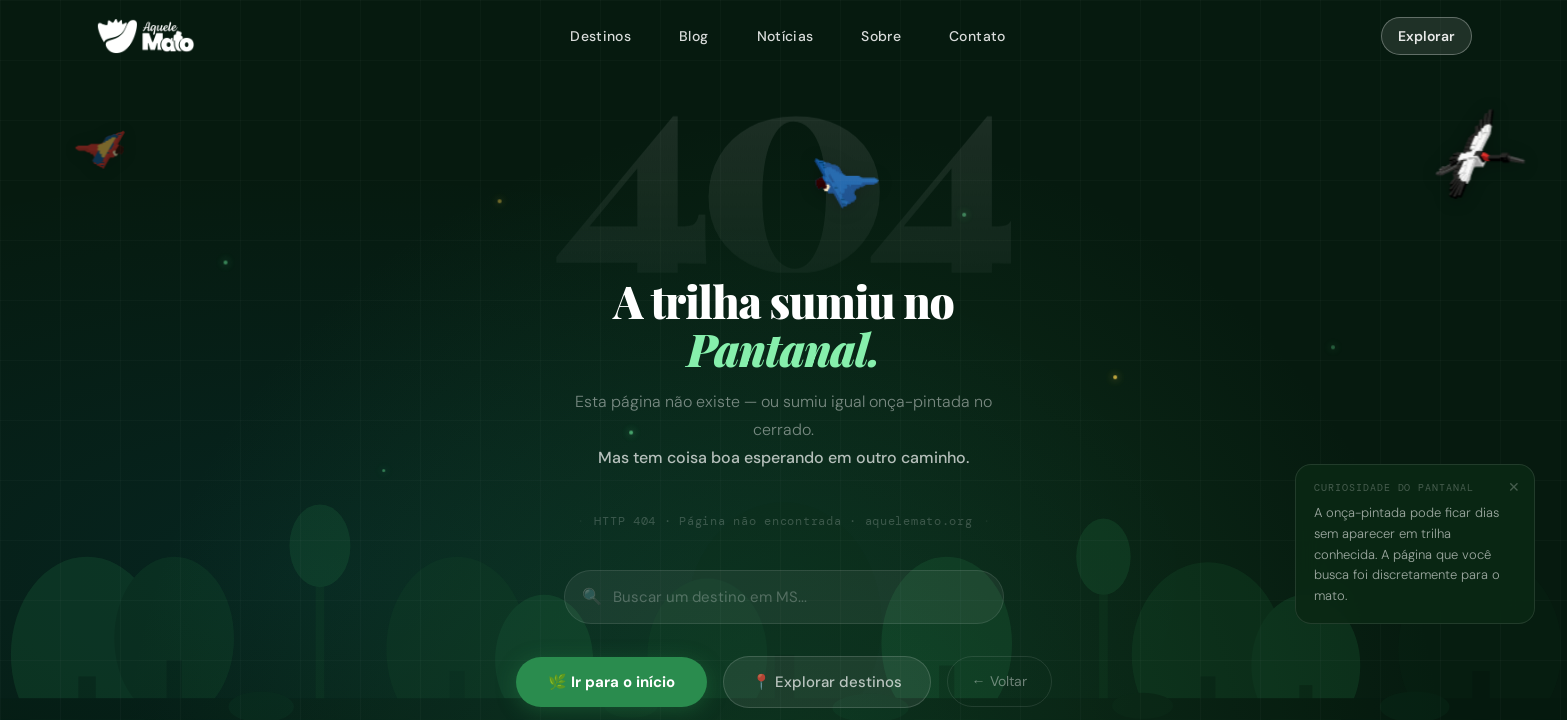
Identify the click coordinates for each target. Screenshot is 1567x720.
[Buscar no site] (784, 597)
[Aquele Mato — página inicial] (146, 36)
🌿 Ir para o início (611, 682)
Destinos (600, 36)
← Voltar (999, 681)
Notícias (785, 36)
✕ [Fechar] (1514, 487)
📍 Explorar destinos (827, 682)
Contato (977, 36)
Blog (693, 36)
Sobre (881, 36)
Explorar (1426, 36)
